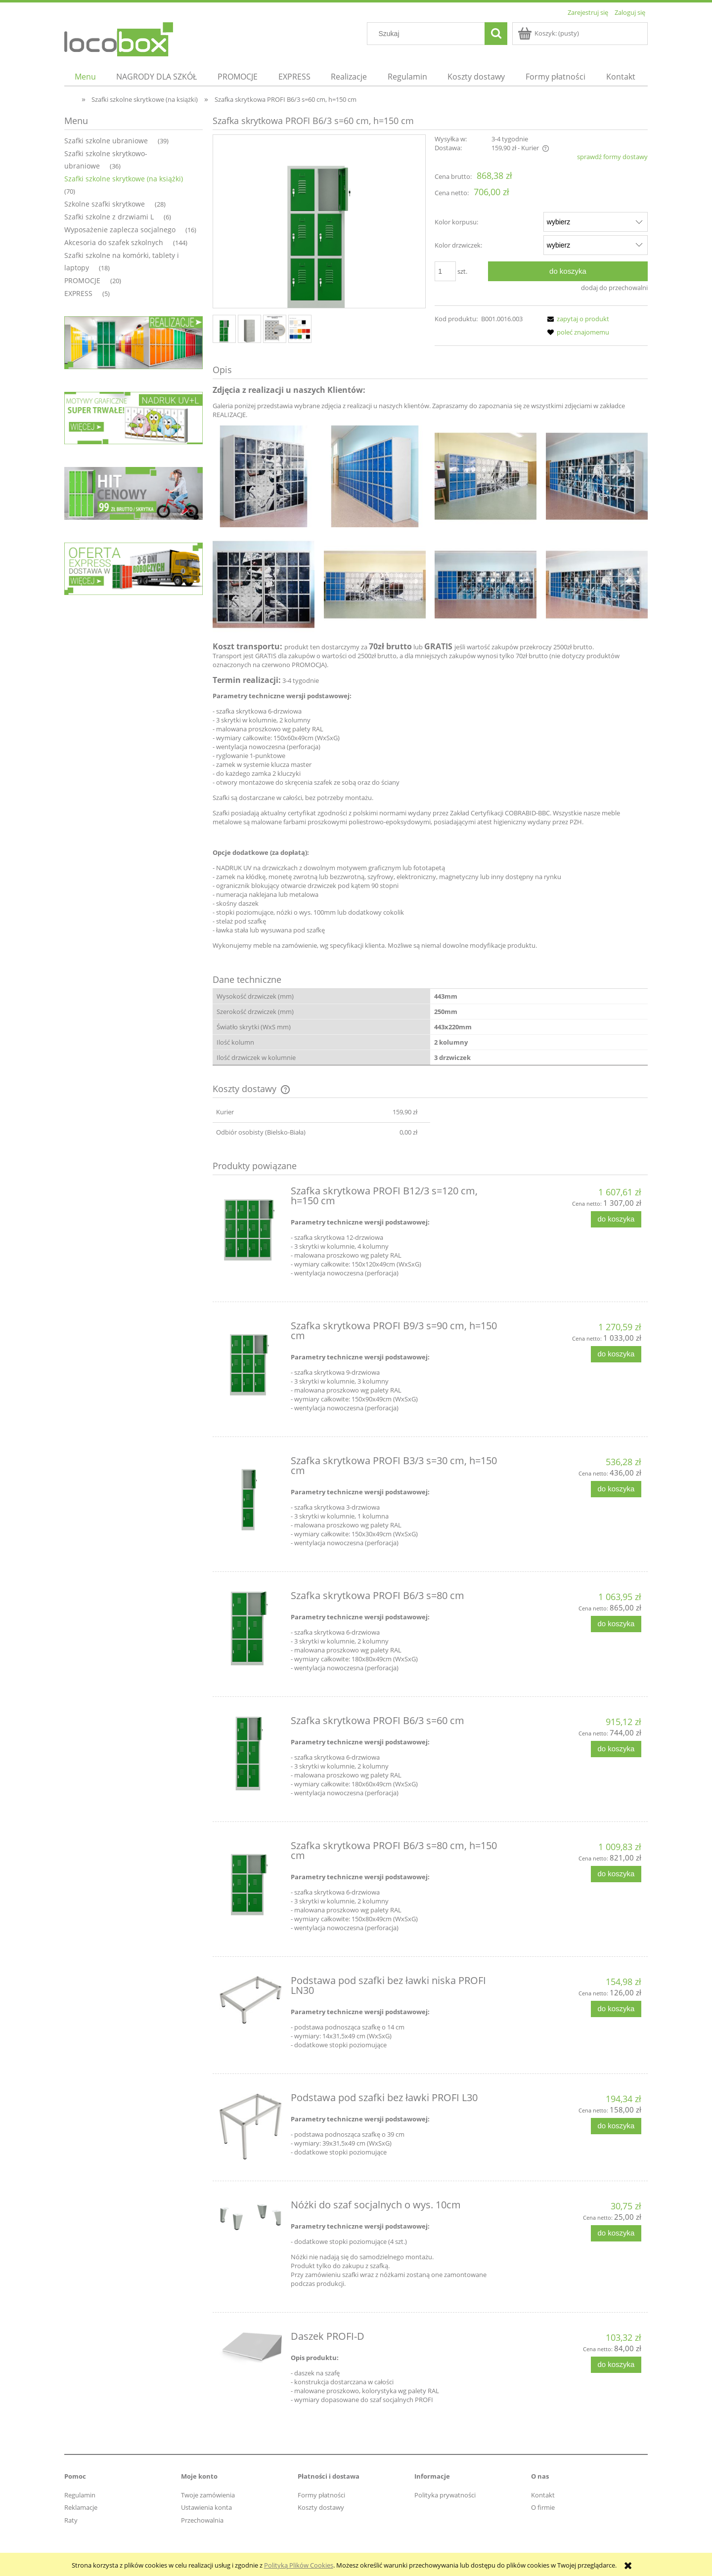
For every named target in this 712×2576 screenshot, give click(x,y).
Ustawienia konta (206, 2507)
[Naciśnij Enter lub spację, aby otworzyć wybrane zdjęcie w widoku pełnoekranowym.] (319, 222)
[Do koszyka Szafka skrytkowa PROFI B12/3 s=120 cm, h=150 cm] (616, 1219)
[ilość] (445, 271)
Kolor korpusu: (456, 221)
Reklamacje (80, 2507)
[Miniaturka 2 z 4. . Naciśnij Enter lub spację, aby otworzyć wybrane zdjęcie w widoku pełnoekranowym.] (249, 328)
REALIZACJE (229, 414)
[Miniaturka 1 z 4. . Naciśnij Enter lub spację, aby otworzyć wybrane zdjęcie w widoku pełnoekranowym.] (224, 328)
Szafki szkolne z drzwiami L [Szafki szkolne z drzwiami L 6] (109, 216)
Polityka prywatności (445, 2495)
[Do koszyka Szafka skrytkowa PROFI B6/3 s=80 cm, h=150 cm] (616, 1874)
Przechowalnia (202, 2520)
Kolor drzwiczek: (458, 245)
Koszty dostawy (321, 2507)
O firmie (543, 2507)
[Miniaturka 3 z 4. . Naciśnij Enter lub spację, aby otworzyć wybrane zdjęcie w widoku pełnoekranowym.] (275, 328)
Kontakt (543, 2495)
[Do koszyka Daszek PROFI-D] (616, 2365)
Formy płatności (321, 2495)
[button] (576, 318)
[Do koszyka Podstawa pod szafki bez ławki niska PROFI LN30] (616, 2009)
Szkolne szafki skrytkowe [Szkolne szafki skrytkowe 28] (104, 204)
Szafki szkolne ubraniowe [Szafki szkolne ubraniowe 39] (106, 140)
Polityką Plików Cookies (298, 2565)
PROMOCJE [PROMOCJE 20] (82, 280)
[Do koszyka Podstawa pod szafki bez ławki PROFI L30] (616, 2126)
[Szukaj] (496, 33)
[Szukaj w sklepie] (428, 33)
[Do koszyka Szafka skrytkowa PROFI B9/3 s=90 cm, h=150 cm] (616, 1354)
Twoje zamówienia (208, 2495)
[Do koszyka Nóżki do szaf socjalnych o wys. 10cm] (616, 2233)
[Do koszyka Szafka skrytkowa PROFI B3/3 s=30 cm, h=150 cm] (616, 1489)
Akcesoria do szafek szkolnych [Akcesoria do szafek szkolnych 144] (113, 242)
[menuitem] (85, 76)
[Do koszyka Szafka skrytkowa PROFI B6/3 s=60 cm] (616, 1749)
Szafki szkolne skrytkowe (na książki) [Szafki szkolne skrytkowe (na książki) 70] (123, 178)
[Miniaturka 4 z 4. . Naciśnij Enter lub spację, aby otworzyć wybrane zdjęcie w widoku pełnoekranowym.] (300, 329)
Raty (71, 2520)
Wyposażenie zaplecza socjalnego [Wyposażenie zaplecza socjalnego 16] (120, 229)
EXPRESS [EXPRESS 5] (78, 293)
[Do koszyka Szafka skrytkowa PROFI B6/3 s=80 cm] (616, 1624)
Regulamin (79, 2495)
